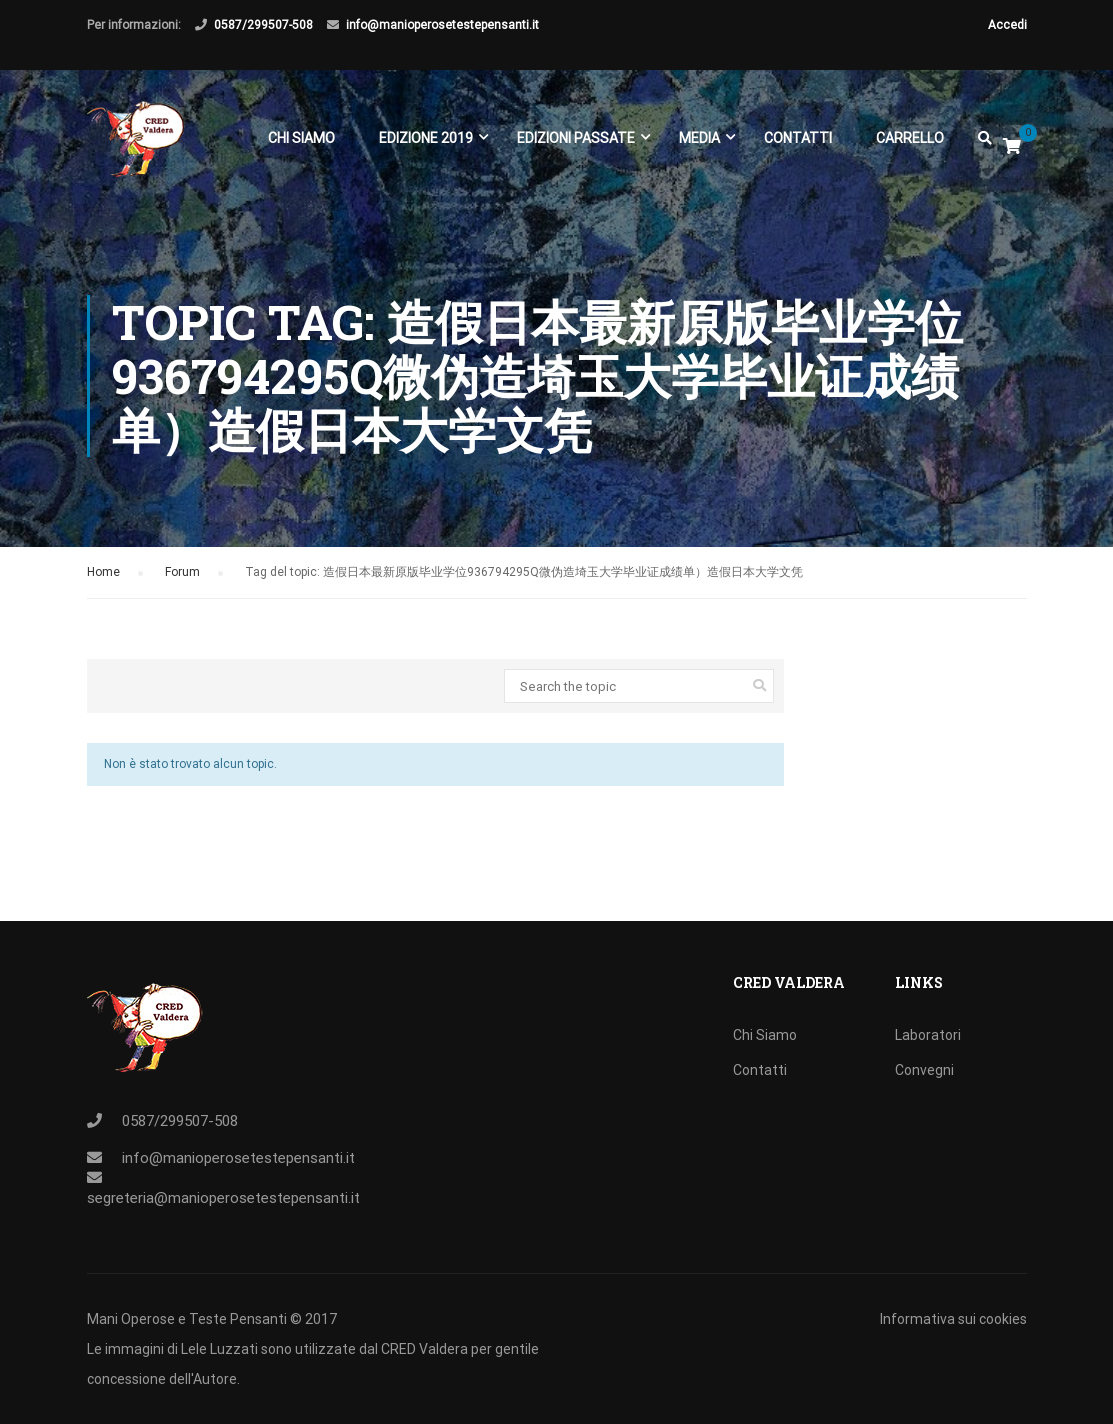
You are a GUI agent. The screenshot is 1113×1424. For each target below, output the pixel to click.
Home (103, 572)
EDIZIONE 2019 (426, 138)
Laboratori (928, 1035)
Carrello (910, 138)
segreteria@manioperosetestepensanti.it (223, 1198)
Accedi (1007, 25)
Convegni (924, 1070)
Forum (182, 572)
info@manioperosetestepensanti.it (442, 25)
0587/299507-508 (263, 25)
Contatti (798, 138)
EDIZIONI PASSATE (576, 138)
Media (699, 138)
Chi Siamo (301, 138)
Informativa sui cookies (953, 1319)
